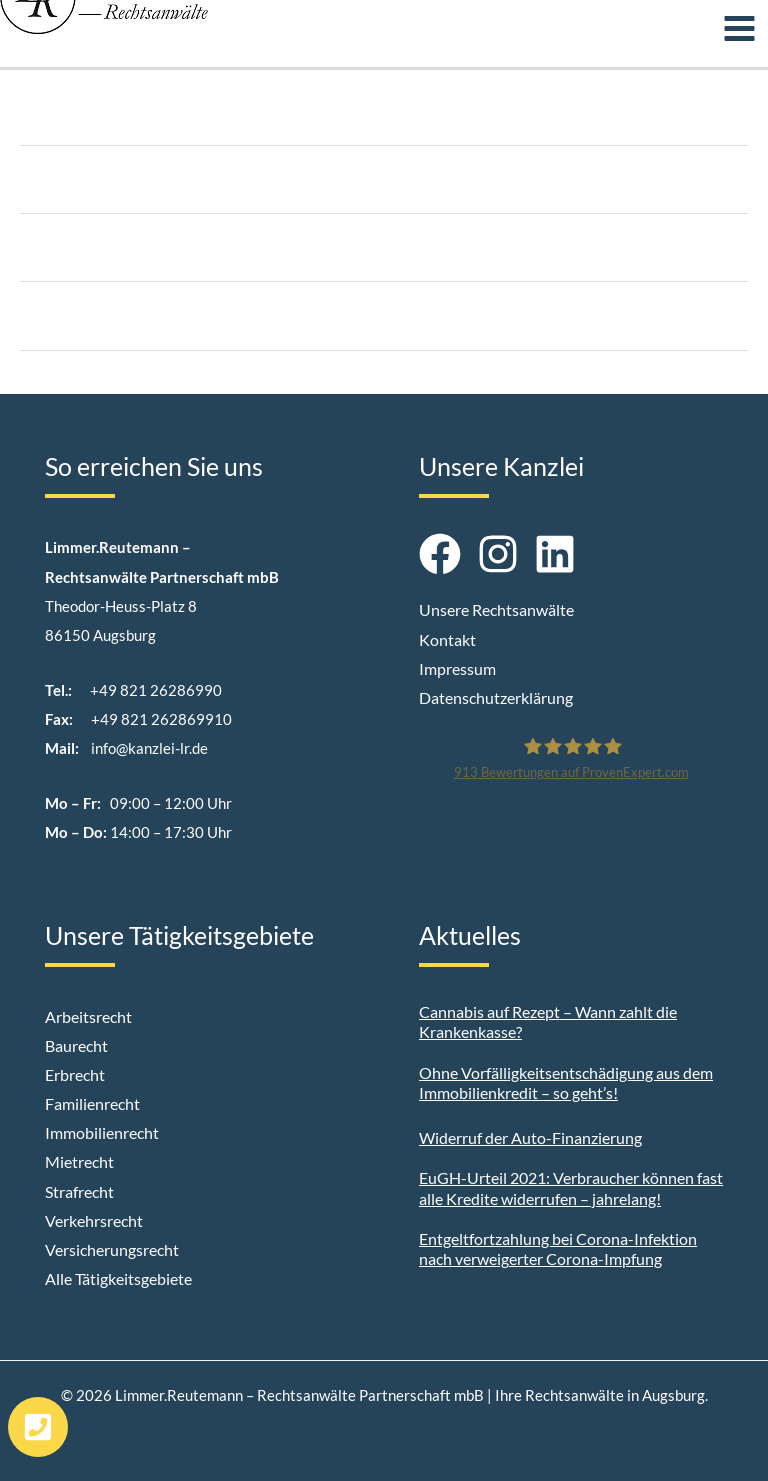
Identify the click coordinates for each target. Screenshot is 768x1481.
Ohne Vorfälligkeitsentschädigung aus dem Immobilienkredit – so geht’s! (566, 1083)
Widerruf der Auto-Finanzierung (530, 1137)
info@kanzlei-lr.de (149, 748)
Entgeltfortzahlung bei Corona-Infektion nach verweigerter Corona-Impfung (558, 1249)
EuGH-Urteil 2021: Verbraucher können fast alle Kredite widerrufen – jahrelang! (571, 1188)
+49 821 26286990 (156, 690)
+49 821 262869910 (161, 719)
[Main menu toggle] (739, 28)
